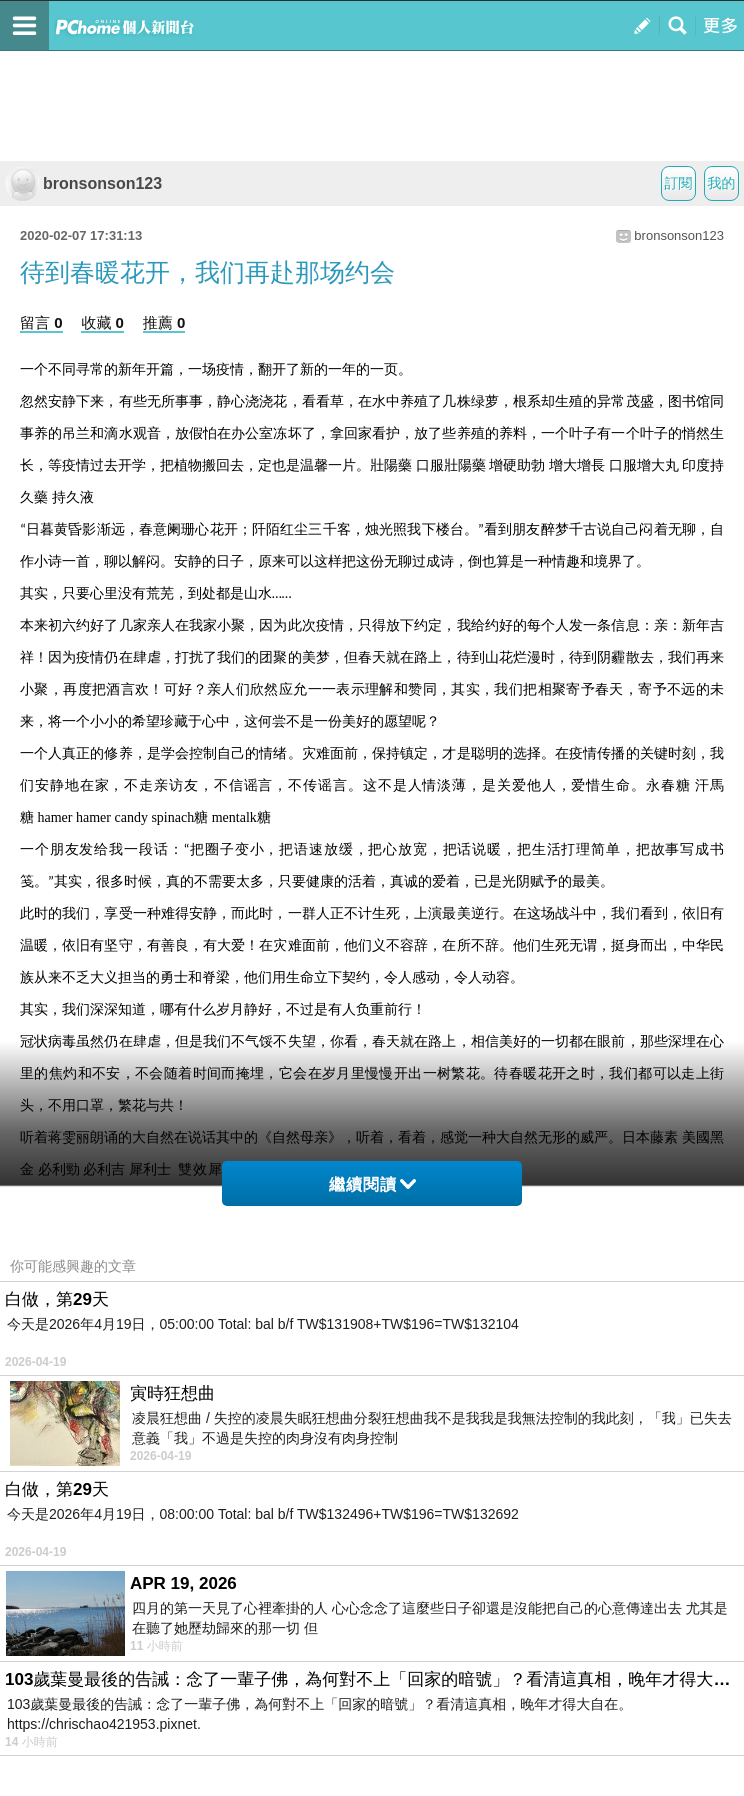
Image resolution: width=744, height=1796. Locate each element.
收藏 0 (102, 322)
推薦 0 (164, 322)
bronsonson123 (83, 183)
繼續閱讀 (372, 1184)
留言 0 (41, 322)
